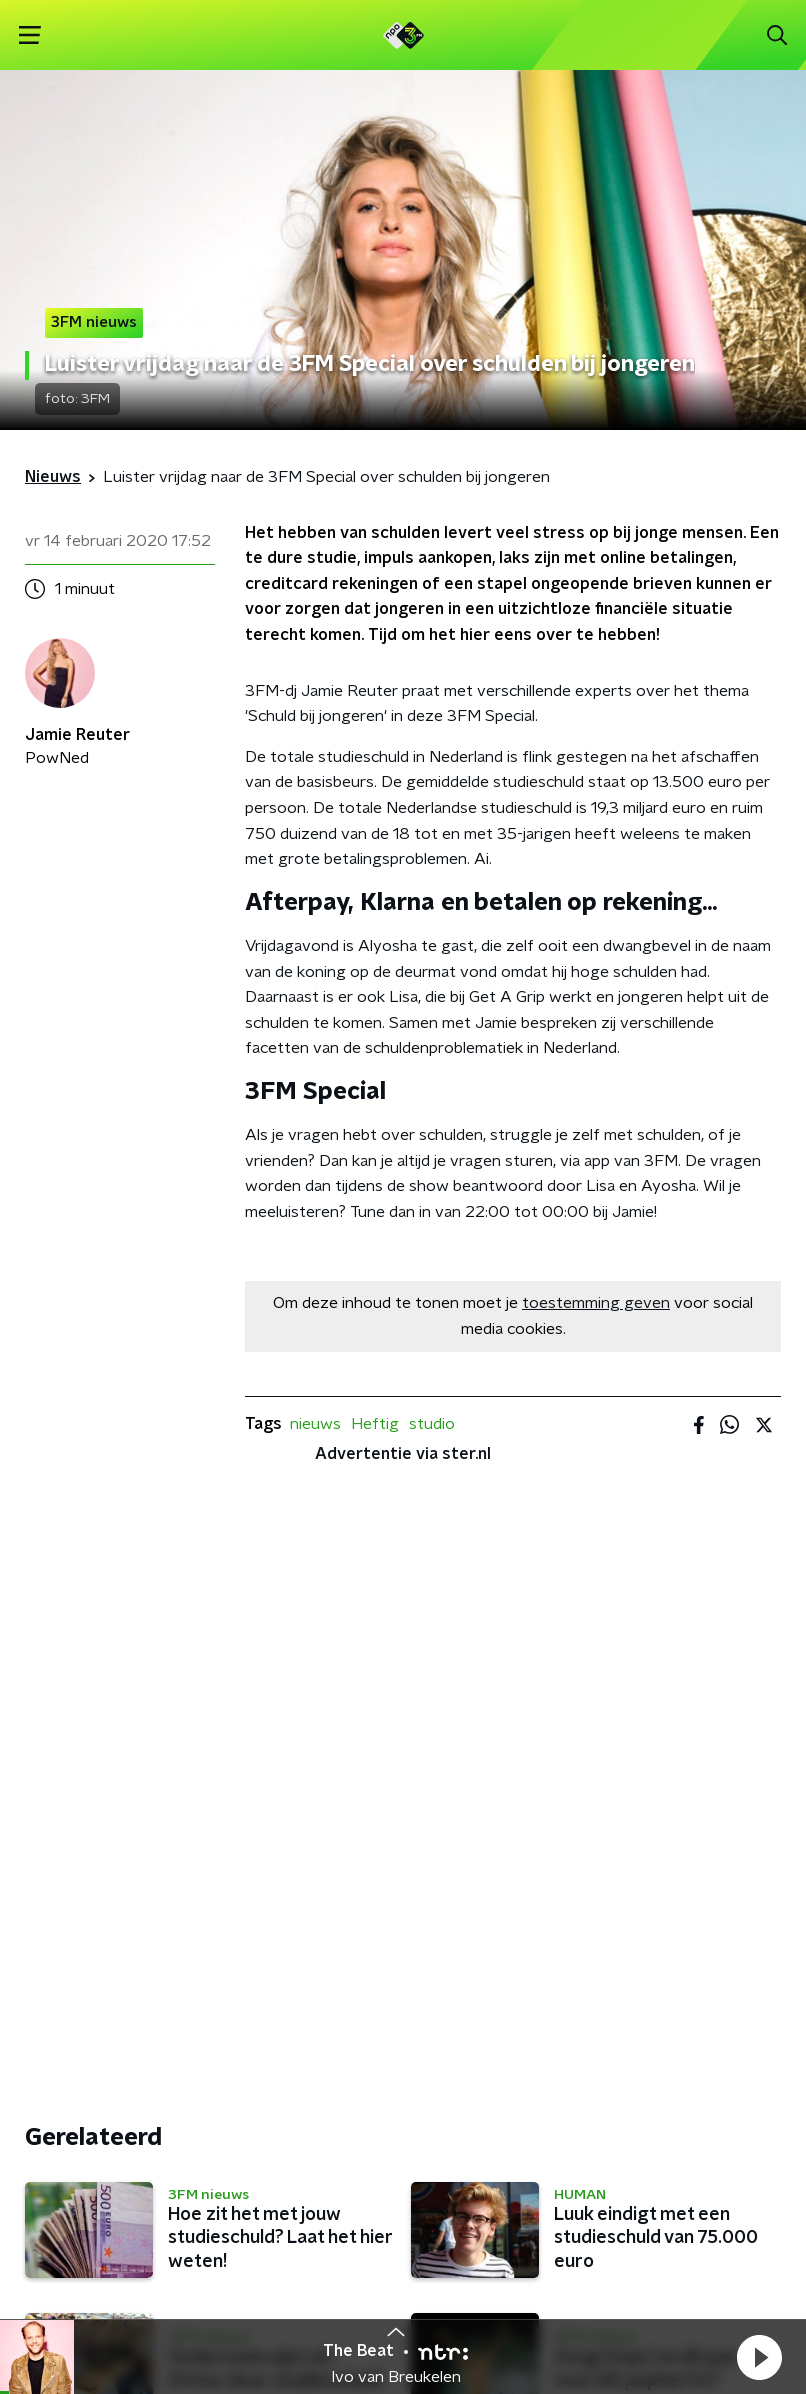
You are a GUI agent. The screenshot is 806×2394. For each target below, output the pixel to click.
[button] (759, 2357)
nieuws (315, 1424)
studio (432, 1424)
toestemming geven (596, 1303)
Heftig (375, 1424)
